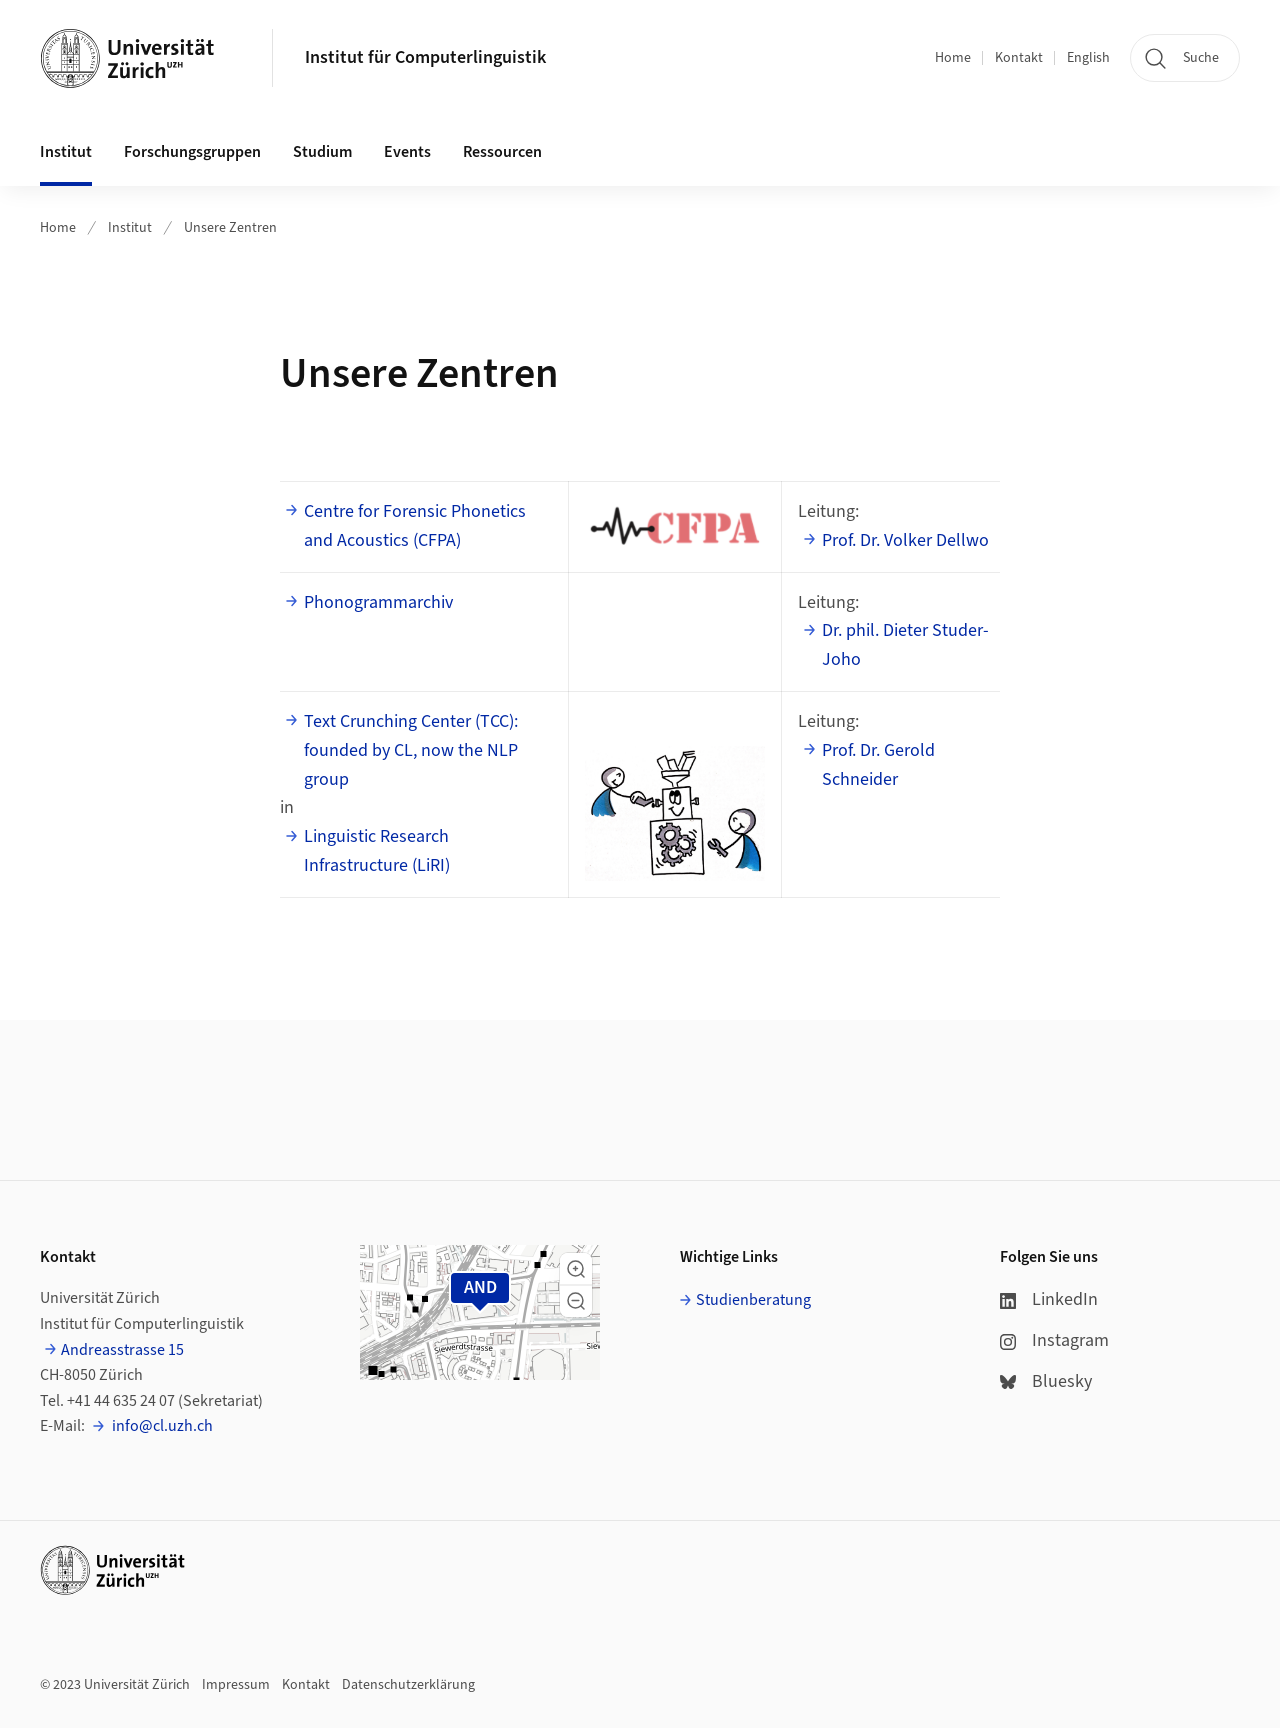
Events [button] (407, 152)
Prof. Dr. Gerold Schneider (878, 765)
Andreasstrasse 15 (122, 1350)
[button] (576, 1269)
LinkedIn (1049, 1299)
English (1088, 58)
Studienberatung (753, 1300)
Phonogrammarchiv (378, 602)
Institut (130, 228)
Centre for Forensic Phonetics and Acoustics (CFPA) (415, 526)
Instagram (1054, 1340)
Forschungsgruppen (192, 152)
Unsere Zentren (230, 228)
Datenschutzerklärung (408, 1685)
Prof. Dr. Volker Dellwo (905, 540)
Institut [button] (66, 152)
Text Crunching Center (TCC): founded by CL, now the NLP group (411, 750)
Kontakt (1019, 58)
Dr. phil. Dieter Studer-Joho (905, 645)
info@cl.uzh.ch (161, 1426)
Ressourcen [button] (502, 152)
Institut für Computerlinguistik (425, 57)
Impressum (236, 1685)
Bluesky (1046, 1381)
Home (953, 58)
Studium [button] (322, 152)
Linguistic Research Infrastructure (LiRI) (377, 851)
